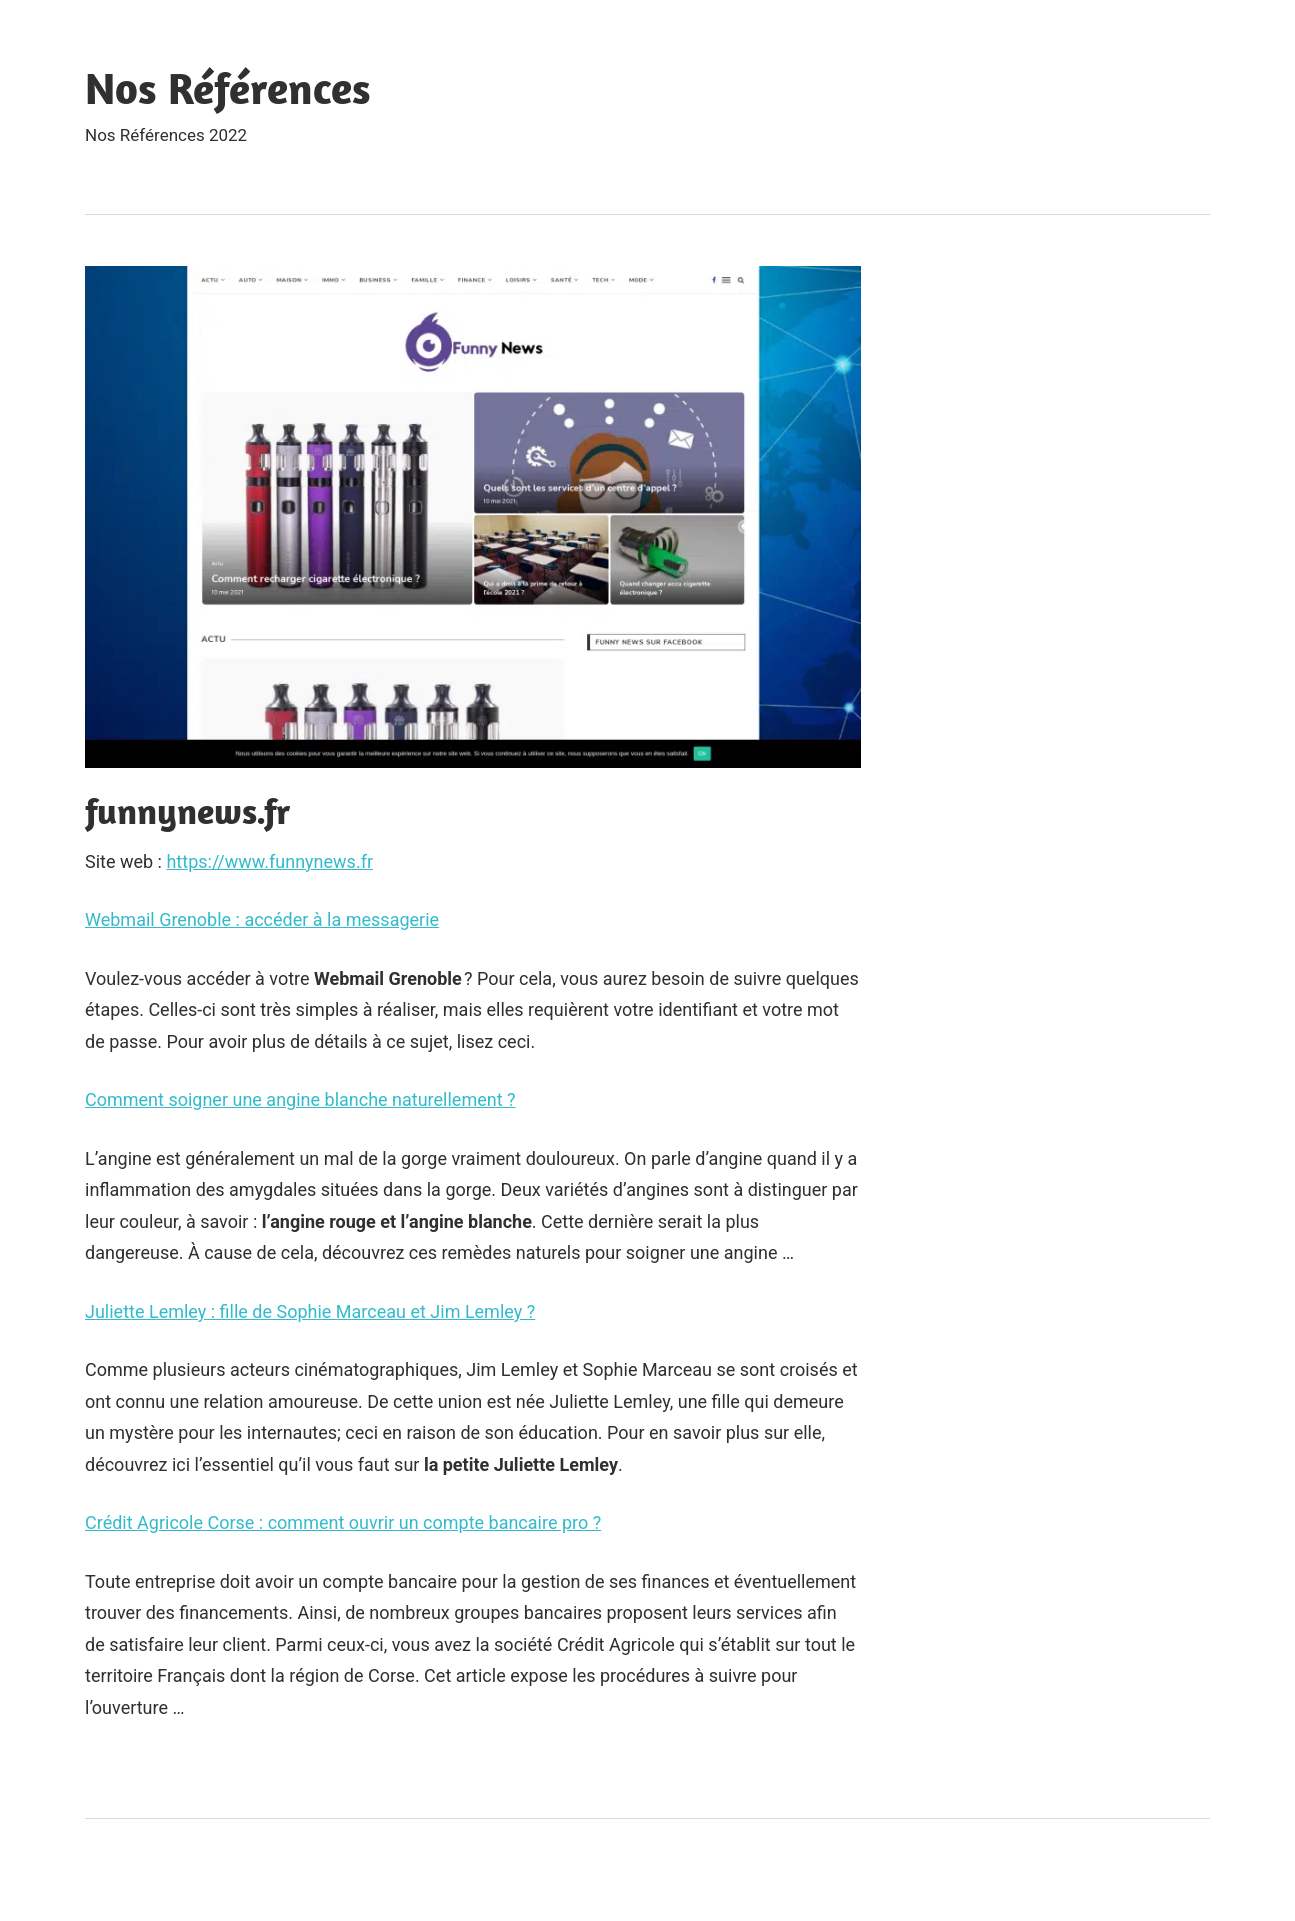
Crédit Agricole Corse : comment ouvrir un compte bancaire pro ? (343, 1522)
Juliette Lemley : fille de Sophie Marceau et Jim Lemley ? (310, 1311)
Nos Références (228, 88)
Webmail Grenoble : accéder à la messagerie (262, 919)
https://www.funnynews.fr (269, 861)
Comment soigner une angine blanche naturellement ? (300, 1099)
